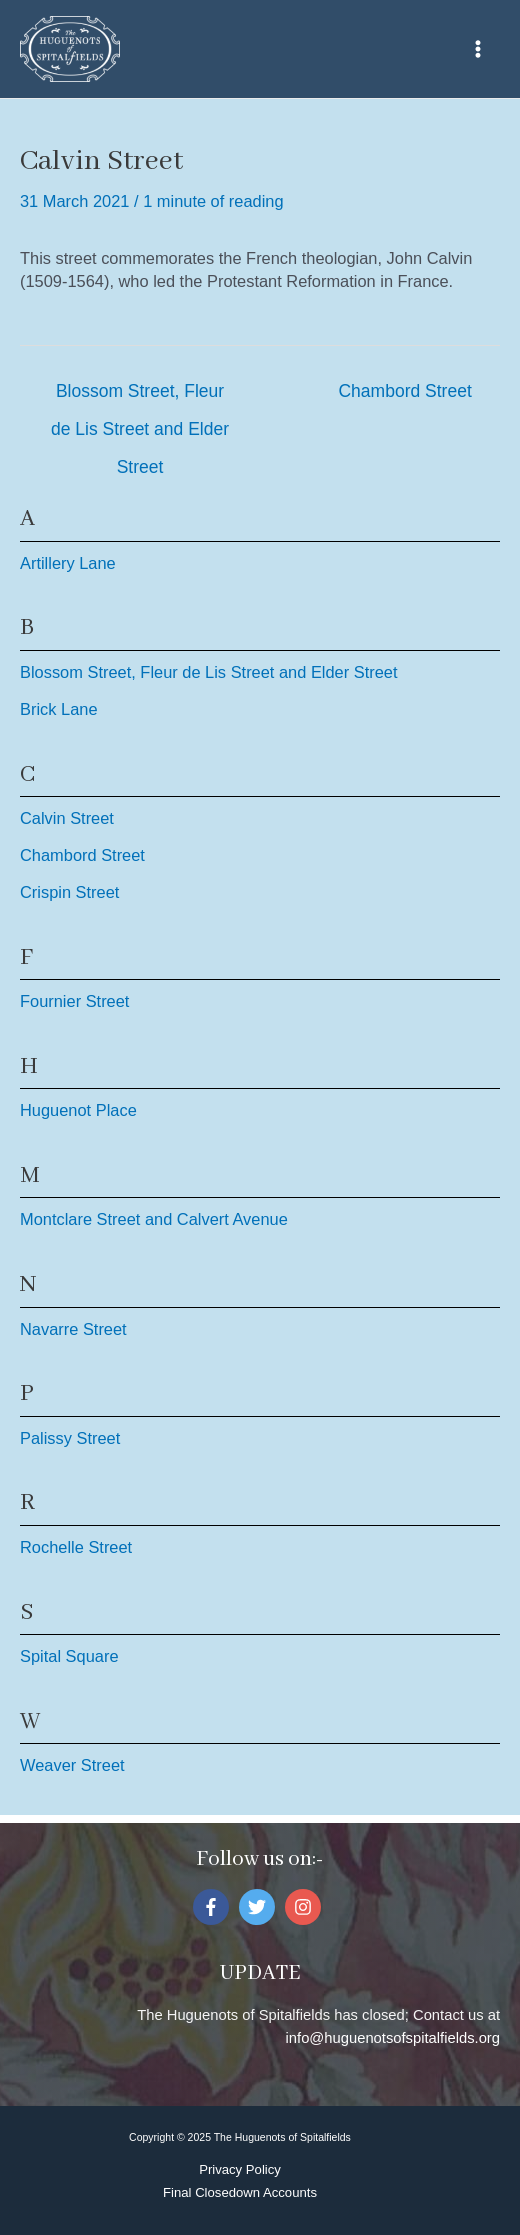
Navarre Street (73, 1329)
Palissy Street (70, 1438)
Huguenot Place (78, 1110)
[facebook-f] (213, 1907)
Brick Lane (59, 709)
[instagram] (305, 1907)
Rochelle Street (76, 1547)
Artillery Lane (68, 563)
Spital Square (69, 1656)
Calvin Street (67, 818)
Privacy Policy (240, 2169)
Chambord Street (404, 391)
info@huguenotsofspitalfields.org (393, 2038)
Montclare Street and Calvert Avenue (154, 1219)
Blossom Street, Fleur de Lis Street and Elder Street (140, 397)
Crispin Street (69, 892)
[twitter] (259, 1907)
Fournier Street (74, 1001)
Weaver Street (72, 1765)
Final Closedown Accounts (240, 2192)
